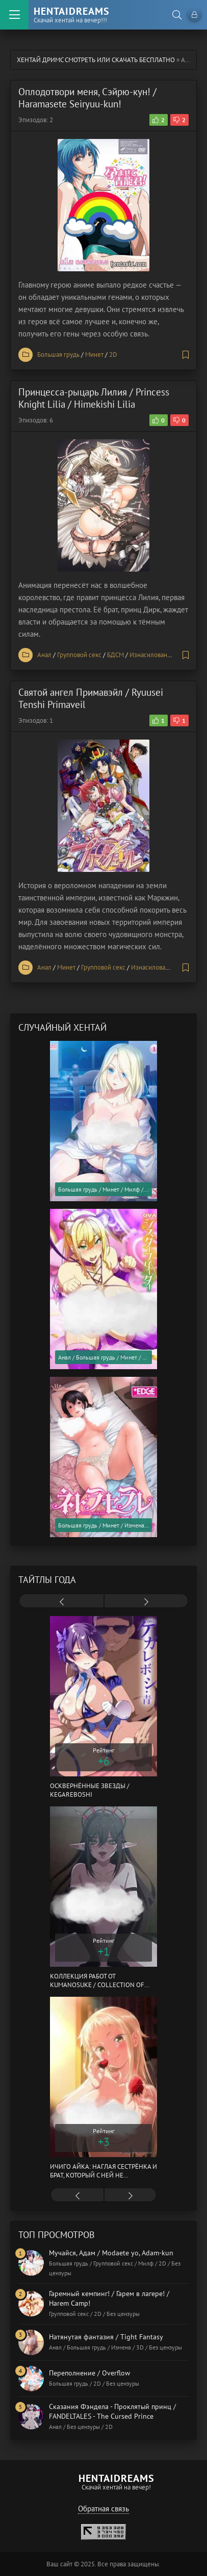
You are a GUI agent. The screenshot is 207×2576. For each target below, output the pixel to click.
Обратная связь (103, 2508)
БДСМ (115, 654)
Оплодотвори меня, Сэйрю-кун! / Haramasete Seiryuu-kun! (87, 98)
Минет (94, 354)
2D (113, 354)
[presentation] (61, 1601)
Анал (44, 654)
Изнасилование (152, 654)
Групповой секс (79, 654)
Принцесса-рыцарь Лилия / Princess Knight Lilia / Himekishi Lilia (93, 398)
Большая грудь (58, 354)
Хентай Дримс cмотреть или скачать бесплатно (96, 59)
